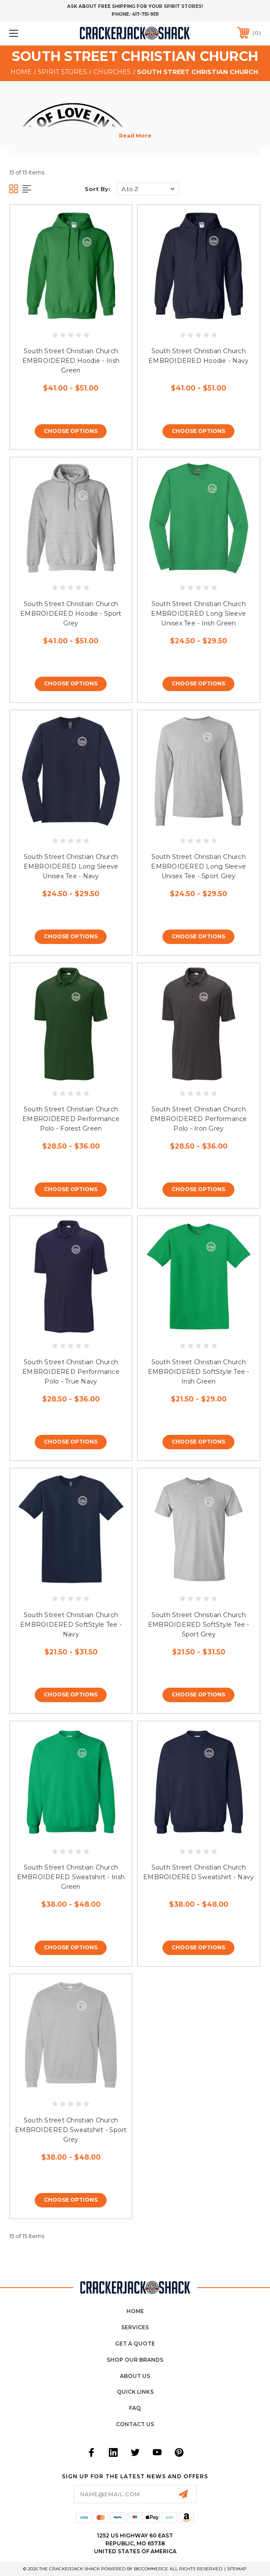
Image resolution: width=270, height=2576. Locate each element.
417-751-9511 (145, 14)
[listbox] (148, 189)
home (135, 2311)
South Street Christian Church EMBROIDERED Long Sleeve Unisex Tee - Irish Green (198, 613)
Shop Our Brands (135, 2359)
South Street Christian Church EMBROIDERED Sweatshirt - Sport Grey (71, 2129)
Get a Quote (135, 2343)
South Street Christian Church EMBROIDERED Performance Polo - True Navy (70, 1371)
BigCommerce (151, 2569)
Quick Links (135, 2391)
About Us (135, 2376)
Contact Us (135, 2424)
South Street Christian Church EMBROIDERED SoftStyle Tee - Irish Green (198, 1371)
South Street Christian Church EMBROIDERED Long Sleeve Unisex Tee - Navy (71, 866)
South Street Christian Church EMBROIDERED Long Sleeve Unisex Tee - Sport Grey (198, 866)
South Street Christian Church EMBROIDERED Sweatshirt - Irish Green (71, 1877)
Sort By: (97, 188)
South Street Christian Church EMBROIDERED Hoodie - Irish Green (71, 360)
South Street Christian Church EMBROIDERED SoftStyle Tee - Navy (71, 1624)
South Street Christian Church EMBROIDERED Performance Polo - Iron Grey (198, 1118)
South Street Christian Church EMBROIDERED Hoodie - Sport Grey (71, 613)
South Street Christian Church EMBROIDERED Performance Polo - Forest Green (70, 1118)
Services (135, 2327)
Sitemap (237, 2569)
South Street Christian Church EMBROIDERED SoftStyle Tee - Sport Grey (198, 1624)
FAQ (135, 2408)
